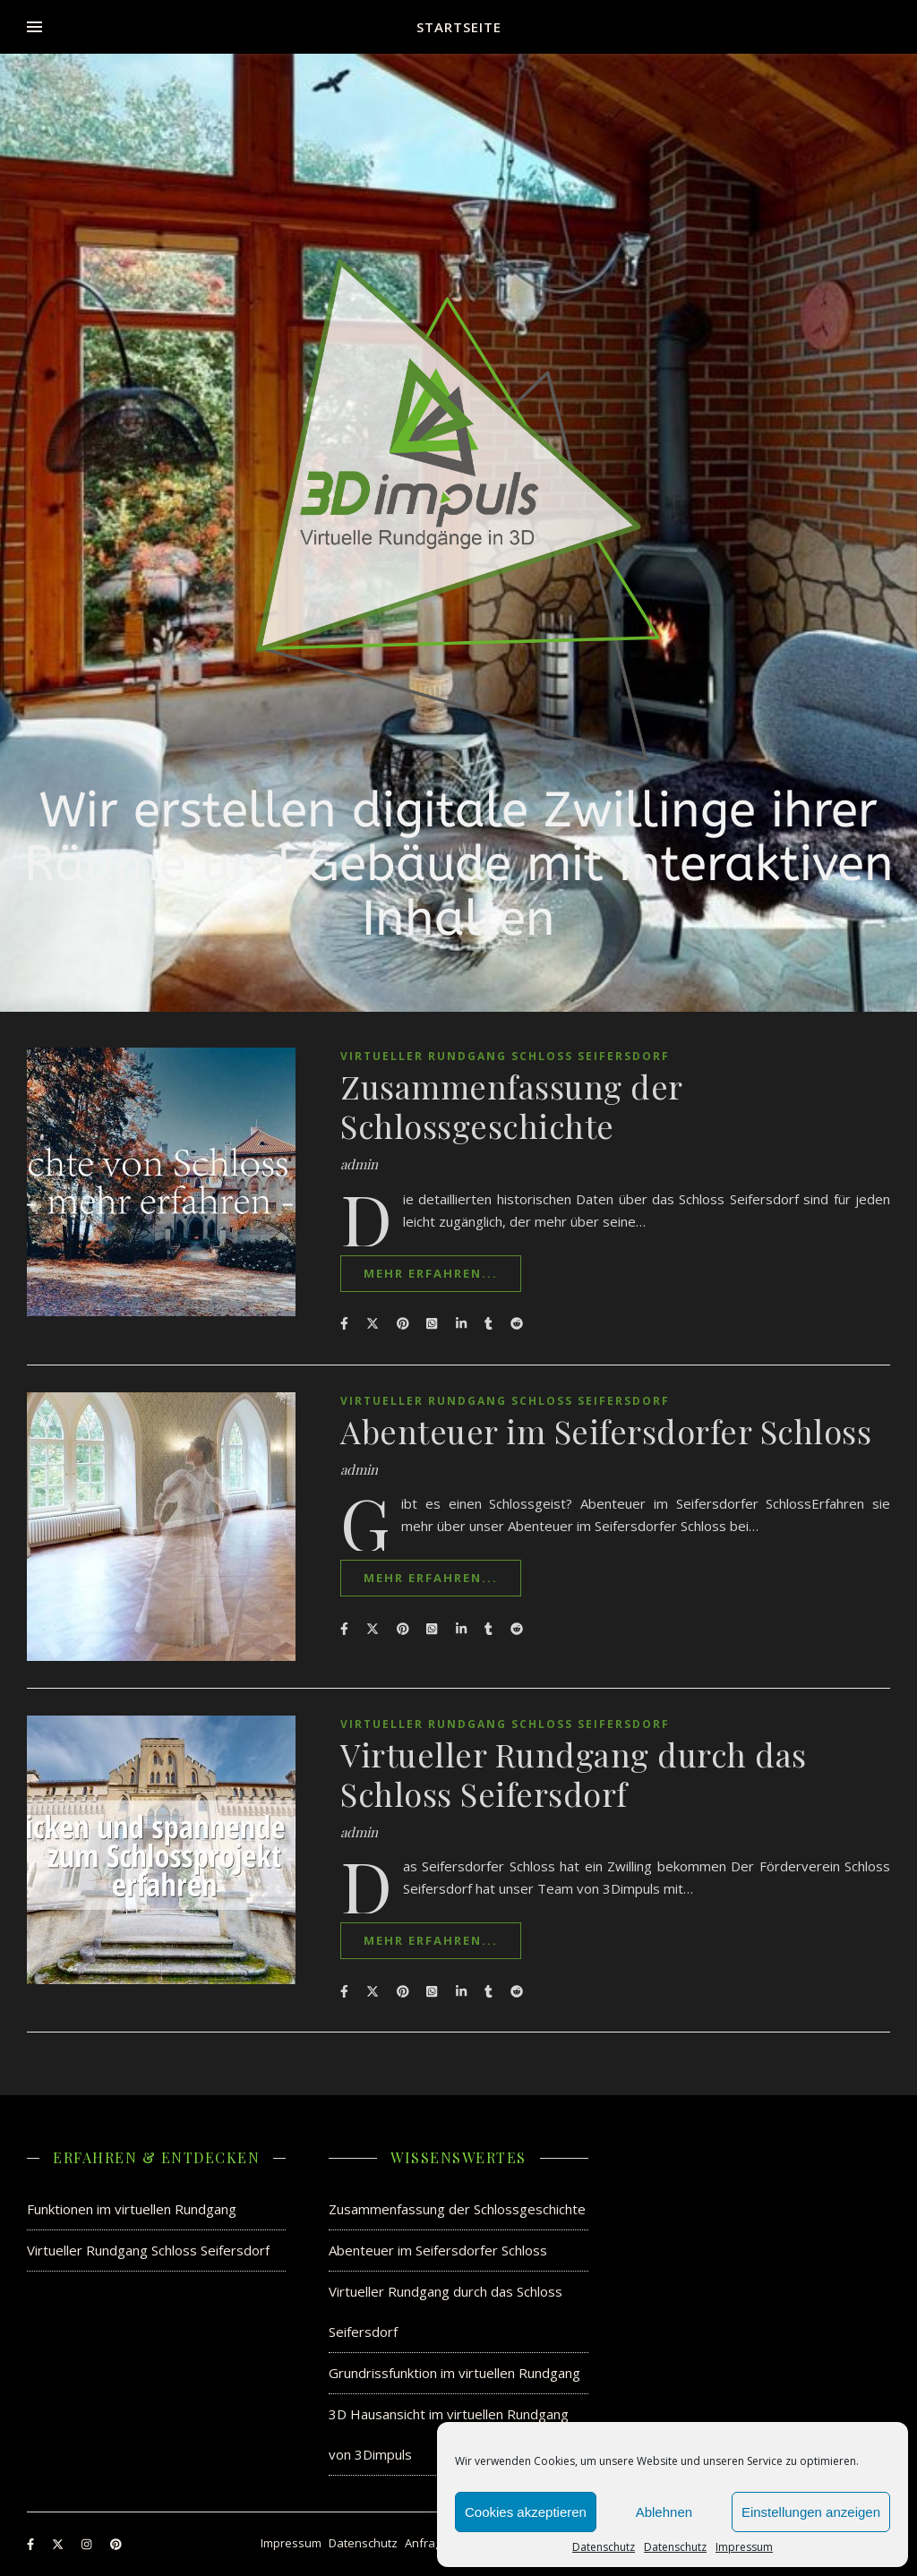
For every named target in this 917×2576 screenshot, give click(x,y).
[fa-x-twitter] (59, 2545)
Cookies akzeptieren (526, 2512)
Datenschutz (603, 2547)
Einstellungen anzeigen (810, 2512)
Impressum (744, 2547)
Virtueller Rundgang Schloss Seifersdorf (505, 1056)
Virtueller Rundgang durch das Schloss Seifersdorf (573, 1774)
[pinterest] (116, 2545)
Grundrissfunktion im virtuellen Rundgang (454, 2373)
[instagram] (87, 2545)
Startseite (458, 27)
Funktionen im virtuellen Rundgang (131, 2209)
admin (359, 1164)
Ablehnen (664, 2512)
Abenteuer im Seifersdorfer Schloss (605, 1430)
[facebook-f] (32, 2545)
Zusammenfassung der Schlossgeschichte (511, 1106)
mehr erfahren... (431, 1273)
